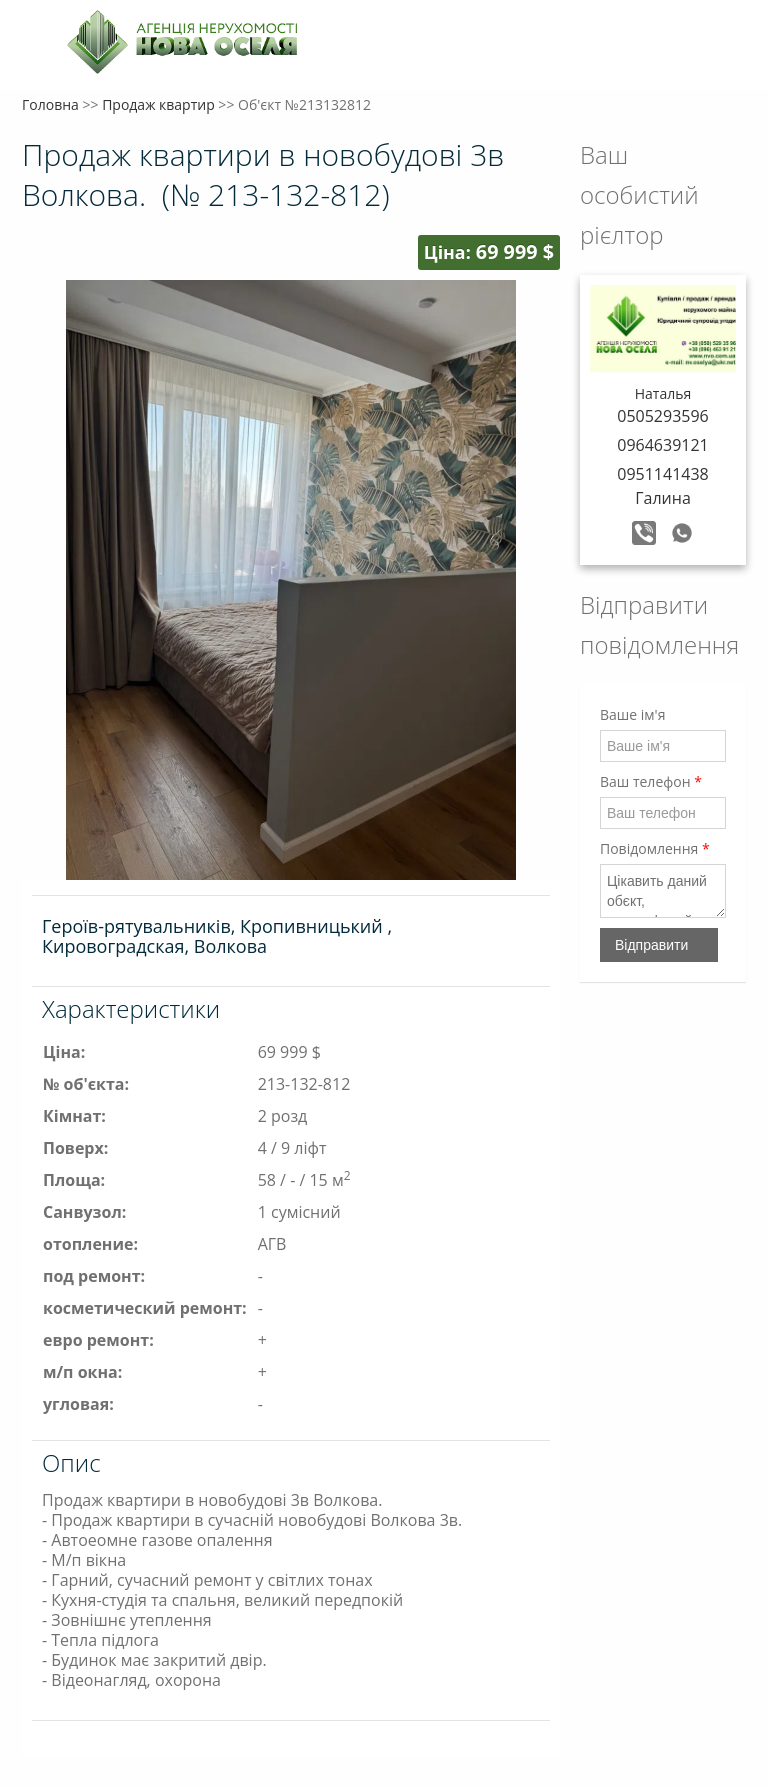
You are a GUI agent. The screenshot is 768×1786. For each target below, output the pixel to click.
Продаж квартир (158, 104)
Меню (39, 47)
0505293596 (662, 416)
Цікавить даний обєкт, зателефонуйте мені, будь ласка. (663, 891)
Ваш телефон (651, 781)
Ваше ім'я (632, 714)
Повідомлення (655, 848)
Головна (50, 104)
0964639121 (662, 445)
